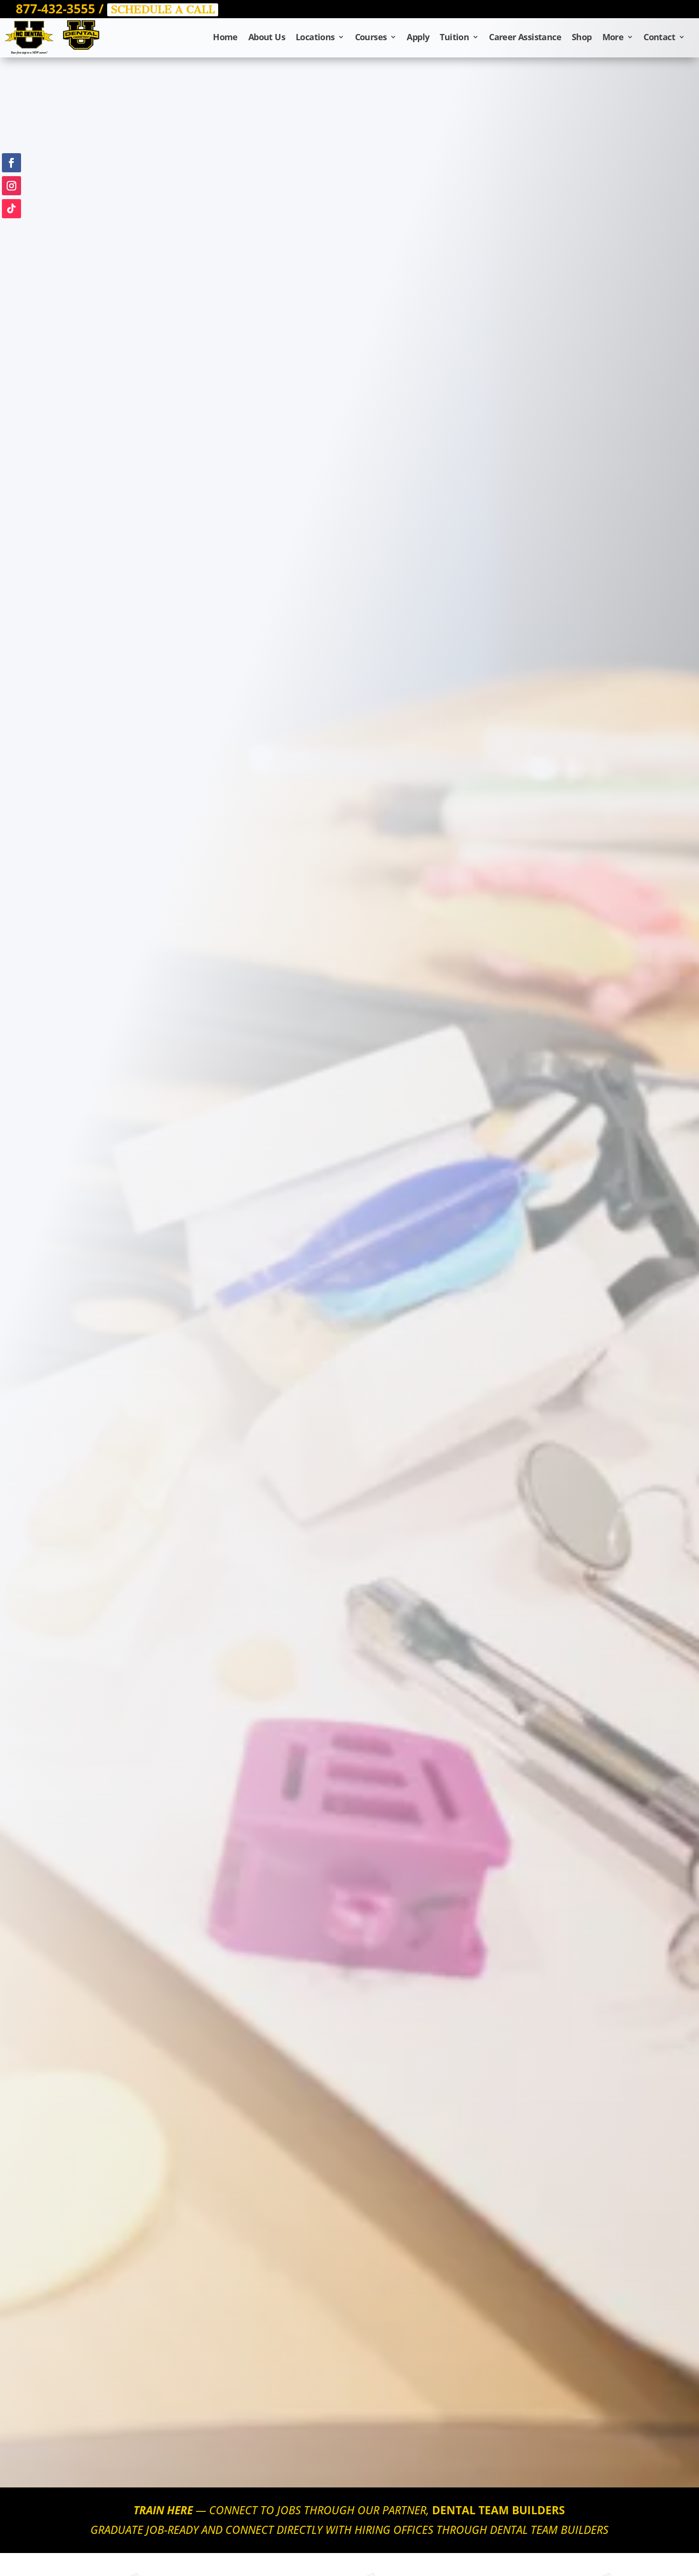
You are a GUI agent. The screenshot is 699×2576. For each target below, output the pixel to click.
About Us (266, 38)
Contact (659, 38)
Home (225, 38)
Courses (371, 38)
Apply (418, 38)
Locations (315, 38)
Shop (582, 38)
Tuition (454, 38)
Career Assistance (525, 38)
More (613, 38)
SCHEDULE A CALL (162, 9)
